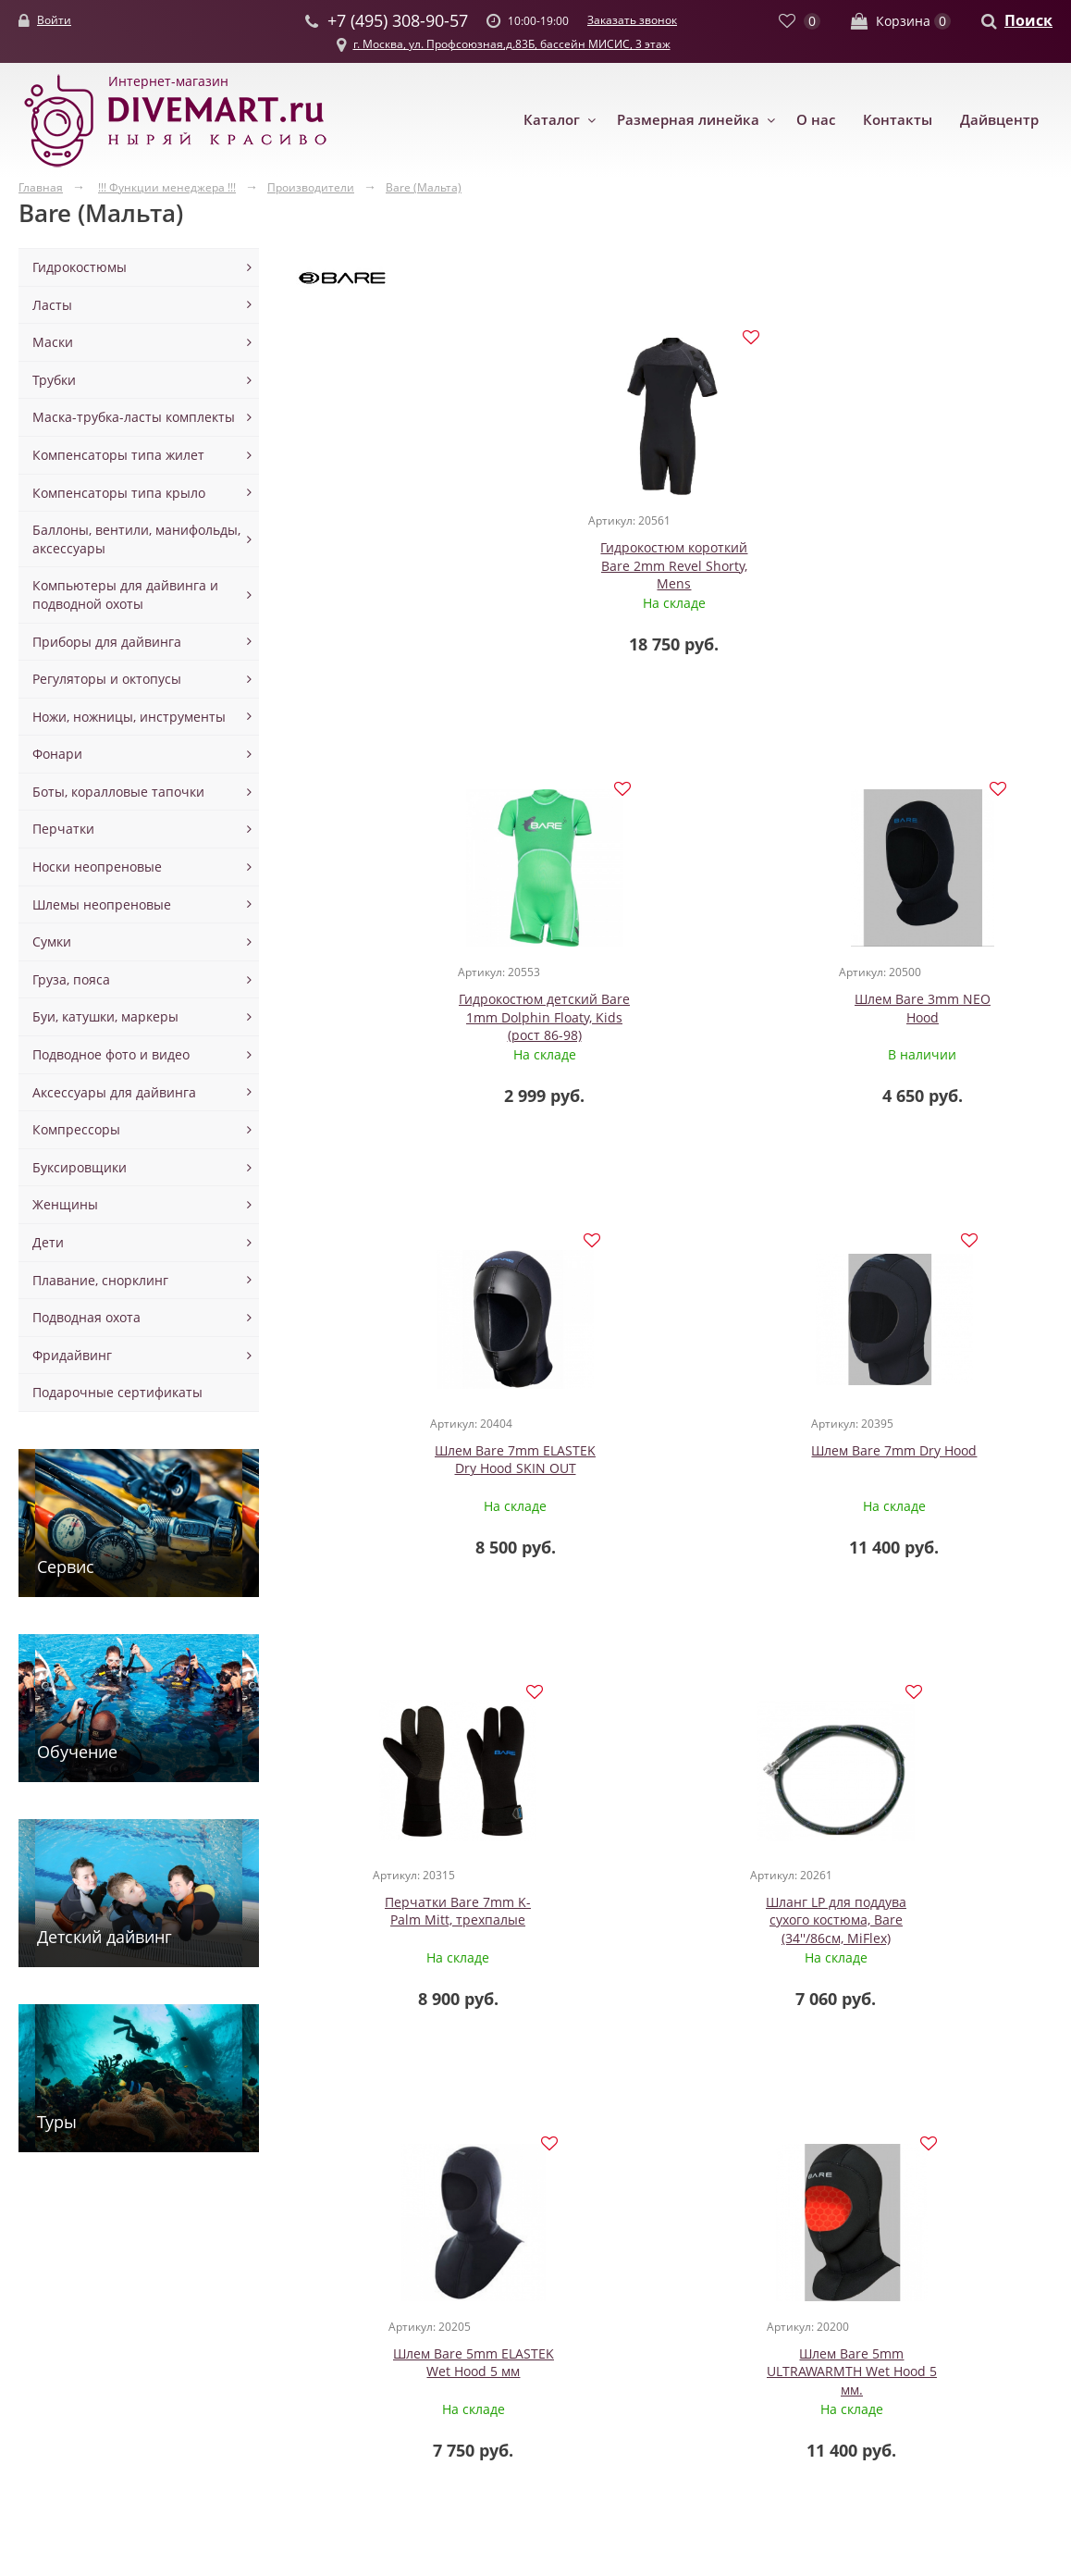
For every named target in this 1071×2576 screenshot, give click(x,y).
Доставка (650, 2344)
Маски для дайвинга (279, 2290)
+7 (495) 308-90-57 (793, 2363)
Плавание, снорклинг (100, 1280)
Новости (647, 2308)
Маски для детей (267, 2308)
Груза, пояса (71, 979)
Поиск (1028, 20)
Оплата (644, 2363)
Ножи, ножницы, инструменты (129, 716)
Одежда (43, 2290)
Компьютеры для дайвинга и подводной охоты (125, 594)
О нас (815, 119)
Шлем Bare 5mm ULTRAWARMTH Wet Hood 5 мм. (926, 1470)
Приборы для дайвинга (106, 641)
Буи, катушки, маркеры (105, 1016)
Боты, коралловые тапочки (118, 791)
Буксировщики (79, 1167)
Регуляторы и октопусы (106, 678)
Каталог (551, 119)
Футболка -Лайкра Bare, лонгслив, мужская (927, 1913)
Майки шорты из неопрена (72, 2408)
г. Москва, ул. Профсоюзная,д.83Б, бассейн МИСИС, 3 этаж (512, 44)
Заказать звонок (632, 20)
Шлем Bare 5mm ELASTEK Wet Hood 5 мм (674, 1461)
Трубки (54, 380)
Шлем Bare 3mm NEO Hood (926, 557)
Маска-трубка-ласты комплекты (133, 417)
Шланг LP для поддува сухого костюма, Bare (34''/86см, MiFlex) (421, 1470)
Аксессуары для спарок (474, 2344)
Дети (48, 1242)
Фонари (57, 753)
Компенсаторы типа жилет (118, 455)
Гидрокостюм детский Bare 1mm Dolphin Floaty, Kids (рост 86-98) (674, 566)
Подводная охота (86, 1317)
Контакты (897, 119)
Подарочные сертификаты (117, 1392)
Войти (54, 20)
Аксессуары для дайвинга (114, 1092)
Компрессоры (76, 1129)
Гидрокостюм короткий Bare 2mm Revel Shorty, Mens (422, 566)
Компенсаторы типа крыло (118, 493)
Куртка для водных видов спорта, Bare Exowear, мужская (422, 1922)
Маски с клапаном (272, 2363)
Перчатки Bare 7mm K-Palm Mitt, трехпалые (927, 1009)
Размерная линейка (688, 119)
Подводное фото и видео (111, 1054)
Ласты (52, 305)
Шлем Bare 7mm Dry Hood (674, 1000)
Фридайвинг (72, 1355)
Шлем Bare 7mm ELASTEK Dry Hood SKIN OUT (421, 1009)
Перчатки (63, 828)
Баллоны (428, 2290)
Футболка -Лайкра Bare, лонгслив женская (674, 1913)
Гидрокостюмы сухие (85, 2344)
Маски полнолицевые (283, 2381)
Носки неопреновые (97, 866)
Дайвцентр (999, 119)
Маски (52, 342)
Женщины (65, 1204)
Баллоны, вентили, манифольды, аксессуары (136, 539)
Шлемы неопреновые (101, 904)
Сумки (51, 941)
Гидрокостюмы (79, 267)
